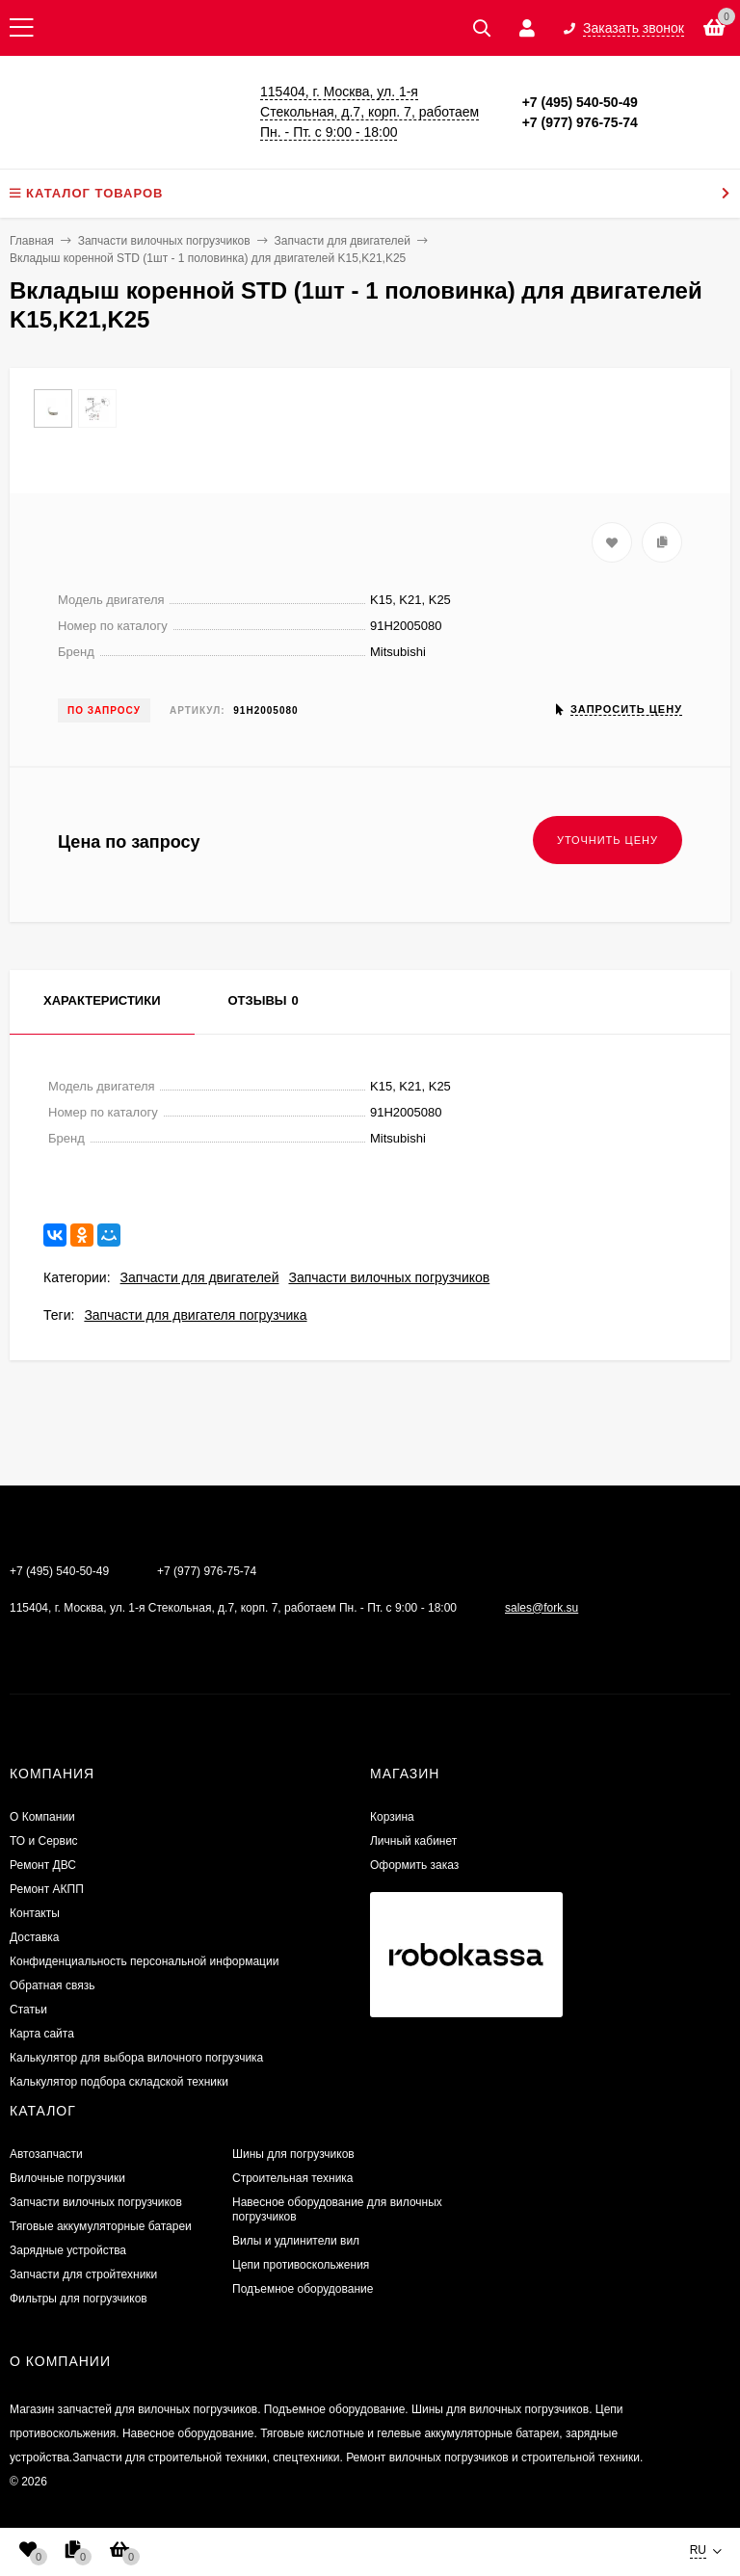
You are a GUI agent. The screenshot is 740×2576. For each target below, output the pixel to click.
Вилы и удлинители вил (295, 2240)
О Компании (42, 1817)
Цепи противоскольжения (300, 2265)
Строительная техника (293, 2178)
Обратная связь (52, 1985)
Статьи (28, 2009)
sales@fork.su (541, 1608)
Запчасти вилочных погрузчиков (388, 1277)
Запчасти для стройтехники (83, 2274)
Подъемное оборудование (302, 2289)
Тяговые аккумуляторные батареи (101, 2226)
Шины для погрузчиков (293, 2154)
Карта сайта (42, 2033)
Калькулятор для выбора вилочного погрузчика (136, 2057)
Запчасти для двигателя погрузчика (195, 1315)
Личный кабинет (413, 1841)
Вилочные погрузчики (67, 2178)
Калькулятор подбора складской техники (119, 2082)
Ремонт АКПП (47, 1889)
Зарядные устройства (68, 2250)
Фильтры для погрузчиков (78, 2298)
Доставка (35, 1937)
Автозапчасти (46, 2154)
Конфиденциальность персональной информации (144, 1961)
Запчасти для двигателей (199, 1277)
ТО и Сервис (44, 1841)
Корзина (392, 1817)
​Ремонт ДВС (43, 1865)
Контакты (35, 1913)
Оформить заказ (414, 1865)
